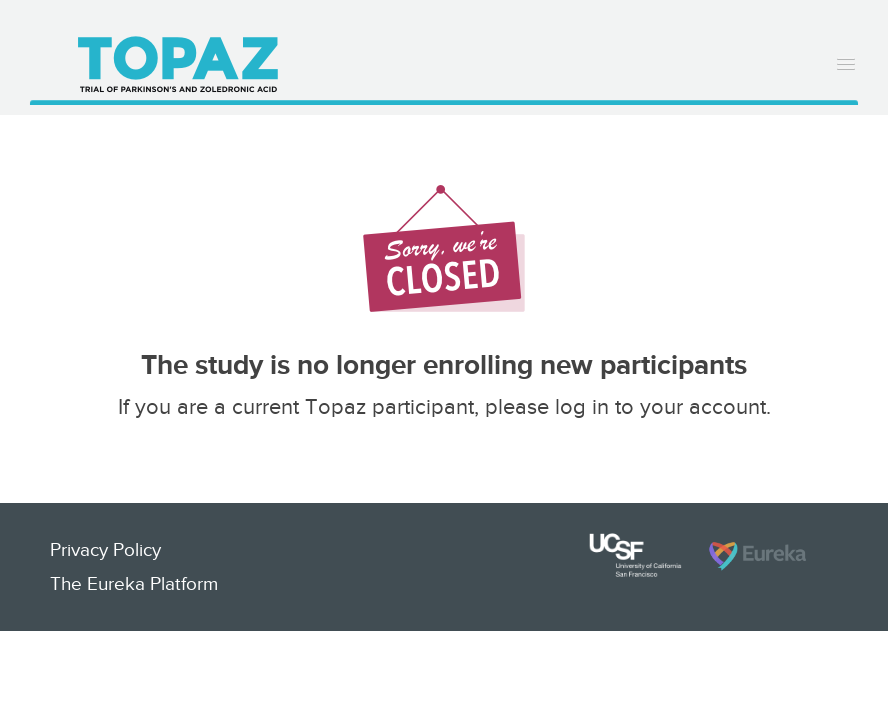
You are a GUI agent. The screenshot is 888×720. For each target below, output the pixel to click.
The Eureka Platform (134, 583)
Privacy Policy (105, 549)
